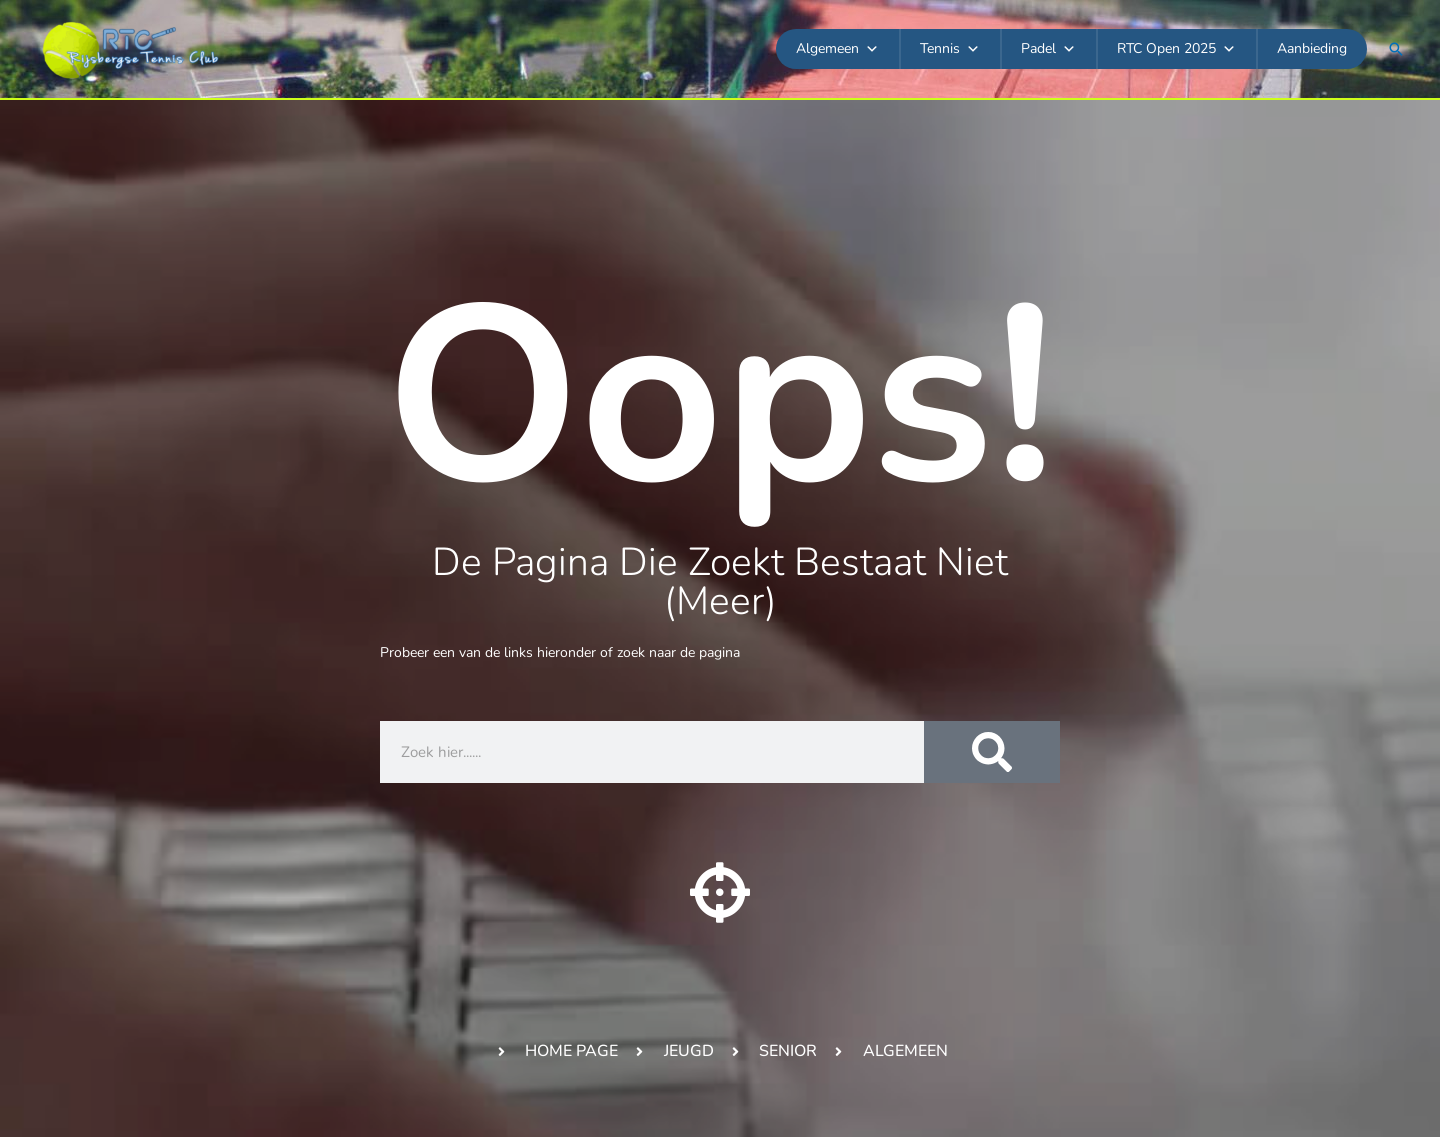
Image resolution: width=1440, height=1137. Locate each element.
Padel (1048, 49)
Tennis (950, 49)
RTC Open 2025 (1176, 49)
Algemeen (837, 49)
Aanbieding (1312, 48)
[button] (1396, 49)
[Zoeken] (992, 752)
